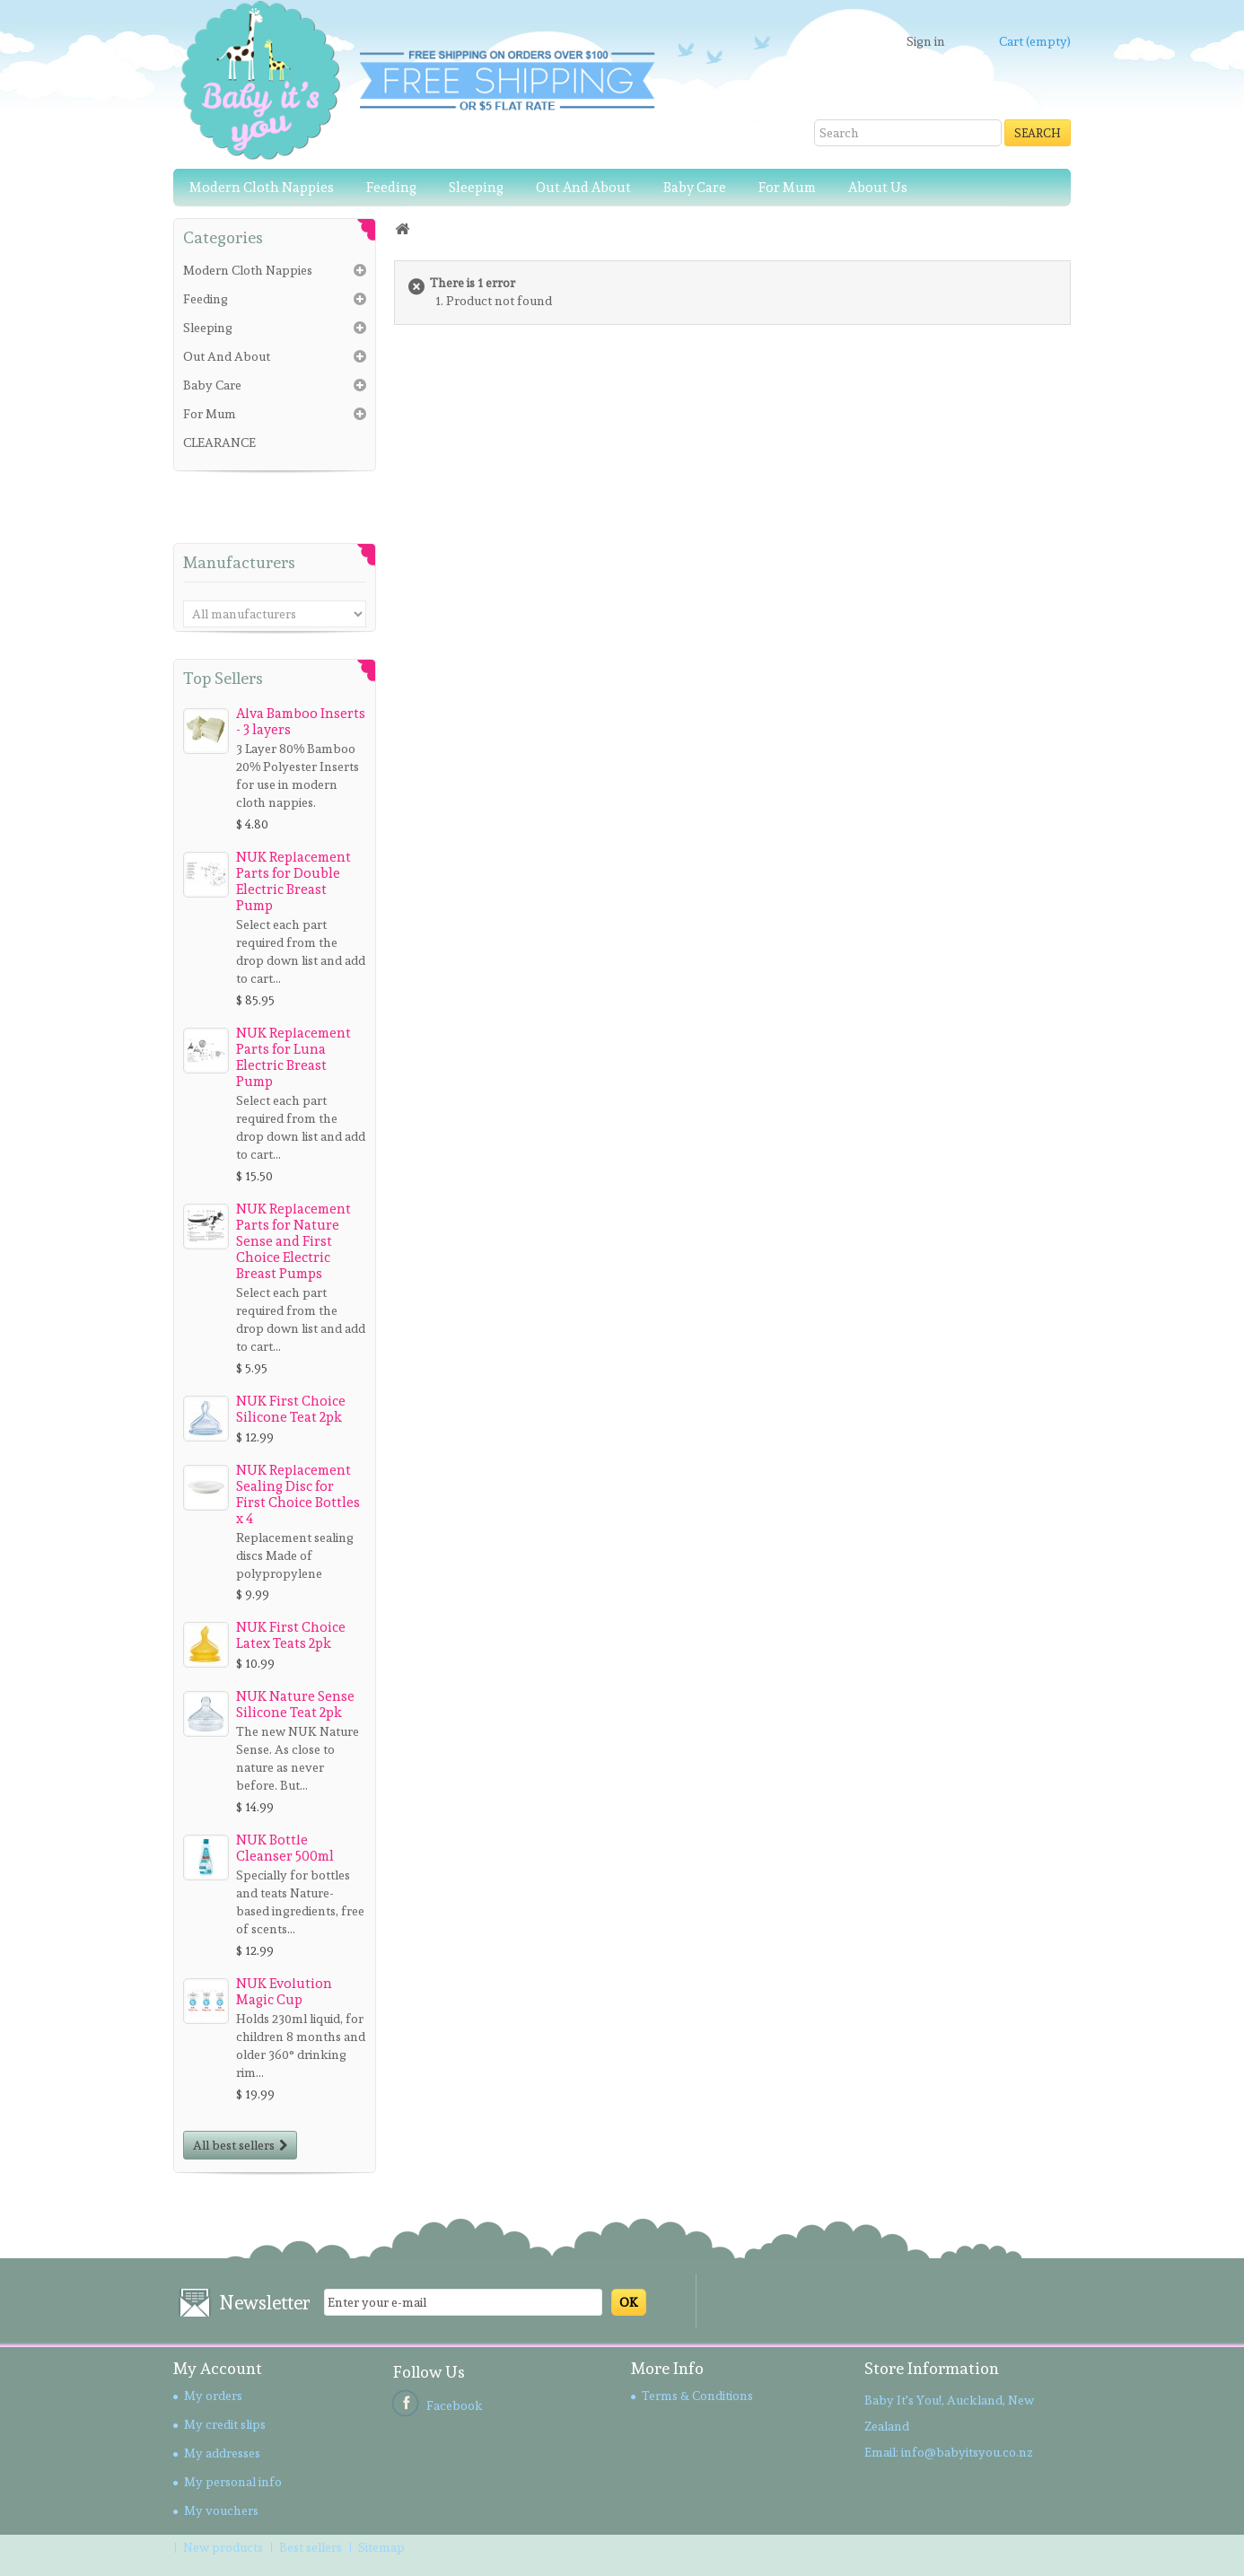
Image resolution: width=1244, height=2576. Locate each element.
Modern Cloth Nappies (261, 188)
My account (217, 2368)
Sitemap (381, 2547)
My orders (213, 2395)
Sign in (926, 41)
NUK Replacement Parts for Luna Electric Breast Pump (293, 1057)
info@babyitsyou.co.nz (967, 2452)
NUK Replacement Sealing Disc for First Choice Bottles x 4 (298, 1494)
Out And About (583, 188)
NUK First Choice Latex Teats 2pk (291, 1635)
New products (224, 2547)
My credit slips (225, 2424)
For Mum (787, 188)
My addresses (222, 2453)
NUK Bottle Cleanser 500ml (285, 1848)
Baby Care (694, 188)
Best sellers (312, 2547)
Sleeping (476, 188)
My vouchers (221, 2510)
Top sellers (223, 678)
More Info (667, 2368)
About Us (877, 188)
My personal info (233, 2482)
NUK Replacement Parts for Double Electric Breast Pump (293, 881)
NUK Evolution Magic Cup (284, 1992)
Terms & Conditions (697, 2395)
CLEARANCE (219, 442)
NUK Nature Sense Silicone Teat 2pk (295, 1704)
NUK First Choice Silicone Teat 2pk (291, 1409)
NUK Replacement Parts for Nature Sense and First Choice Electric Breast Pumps (293, 1241)
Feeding (391, 188)
